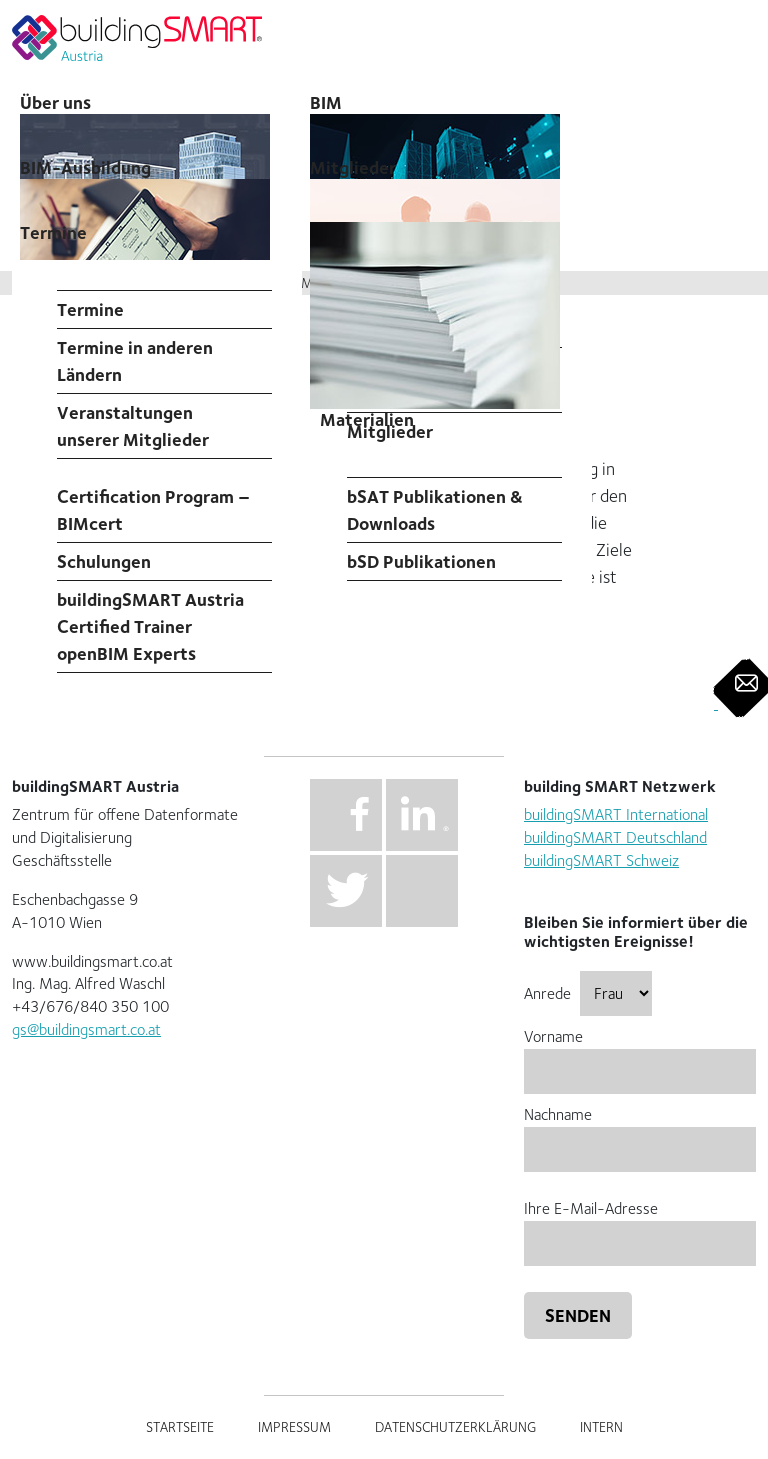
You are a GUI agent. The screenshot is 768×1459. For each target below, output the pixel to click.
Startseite (180, 1427)
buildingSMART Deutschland (615, 837)
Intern (601, 1427)
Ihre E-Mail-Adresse (640, 1225)
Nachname (640, 1131)
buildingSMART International (616, 814)
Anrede (588, 993)
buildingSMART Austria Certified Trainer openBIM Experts (150, 626)
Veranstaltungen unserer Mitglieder (133, 426)
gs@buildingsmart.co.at (86, 1029)
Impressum (294, 1427)
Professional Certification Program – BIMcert (153, 496)
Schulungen (104, 561)
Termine (53, 232)
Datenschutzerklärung (455, 1427)
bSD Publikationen (421, 561)
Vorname (640, 1053)
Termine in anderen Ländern (135, 361)
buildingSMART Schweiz (601, 860)
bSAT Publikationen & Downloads (435, 510)
